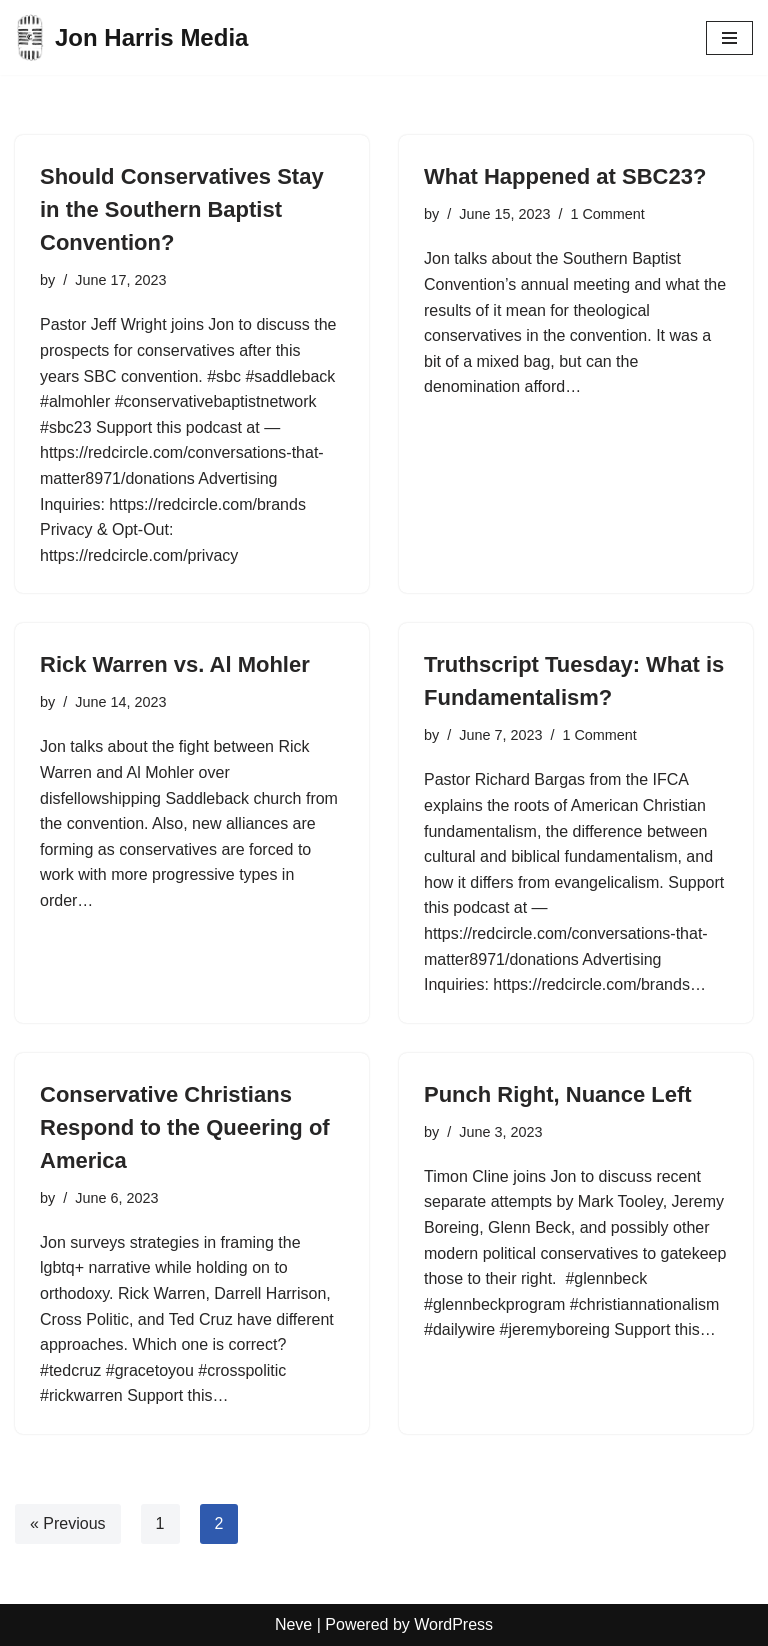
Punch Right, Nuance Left (558, 1094)
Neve (293, 1624)
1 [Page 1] (160, 1523)
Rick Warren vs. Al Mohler (175, 664)
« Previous (68, 1523)
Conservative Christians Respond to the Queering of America (185, 1127)
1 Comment (607, 214)
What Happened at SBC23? (565, 176)
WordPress (453, 1624)
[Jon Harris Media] (131, 37)
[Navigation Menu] (729, 38)
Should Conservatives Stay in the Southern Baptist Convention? (182, 209)
